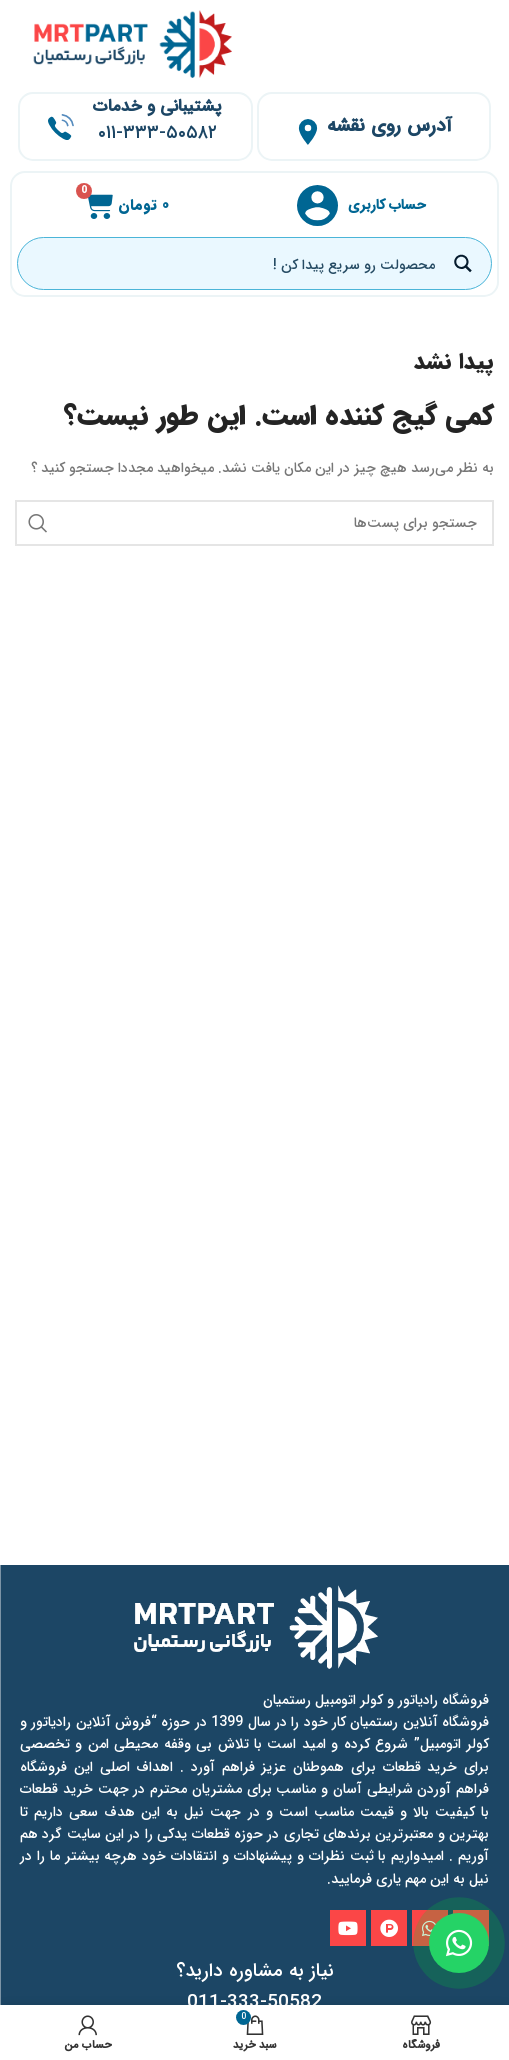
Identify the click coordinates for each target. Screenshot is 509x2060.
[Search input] (235, 263)
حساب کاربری (387, 205)
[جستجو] (254, 523)
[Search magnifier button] (465, 263)
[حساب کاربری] (317, 205)
